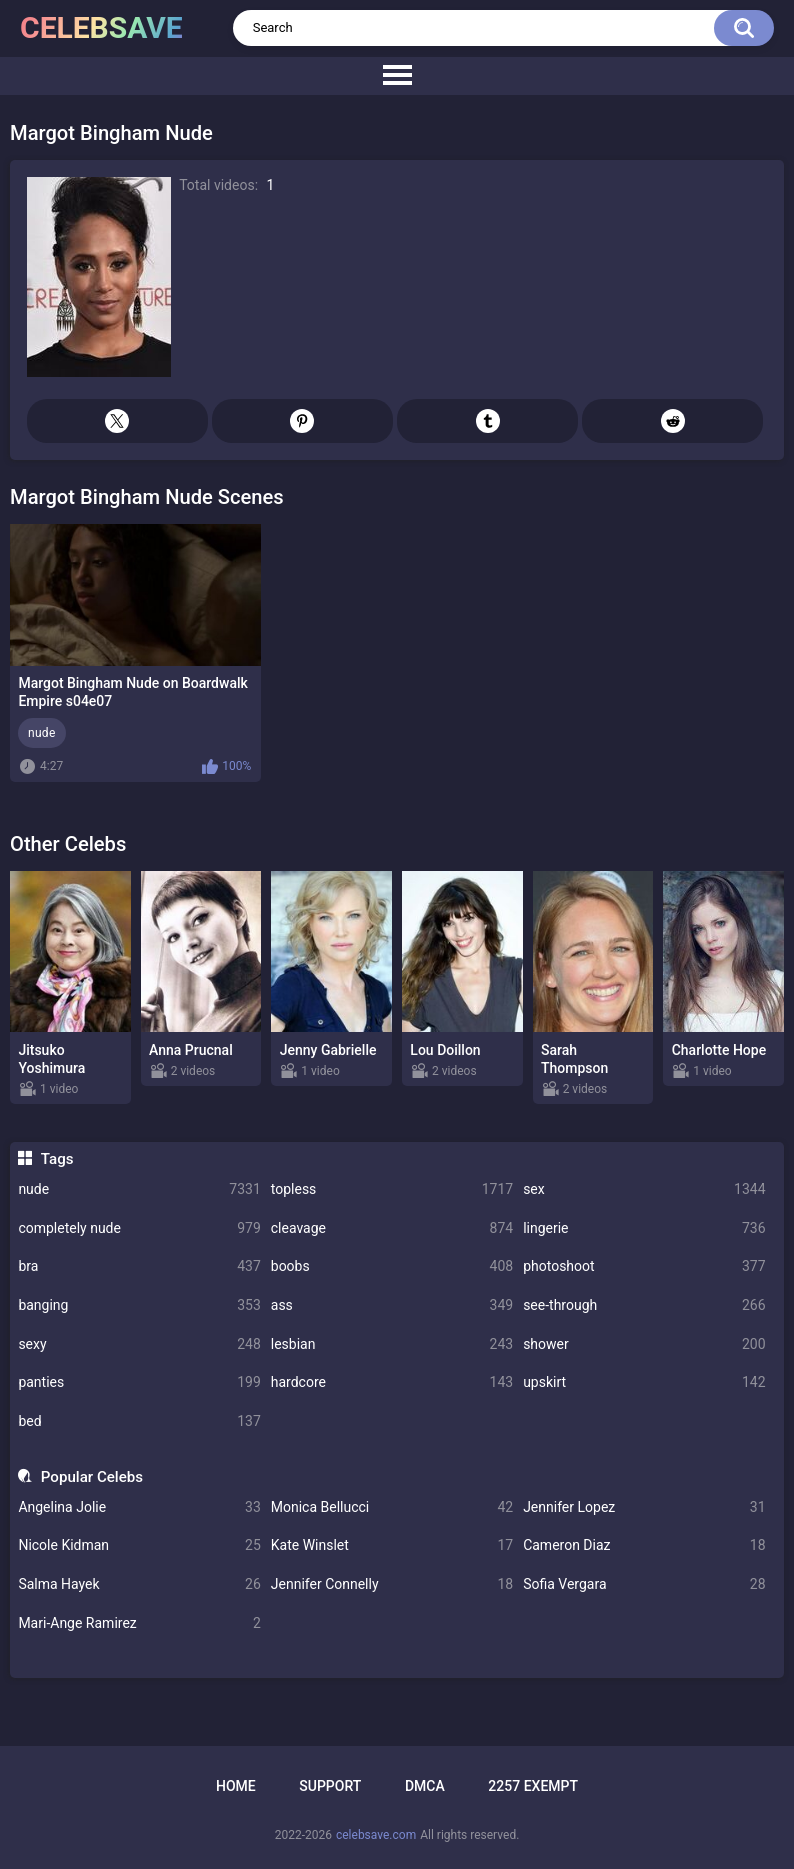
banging (139, 1305)
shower (644, 1344)
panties (139, 1382)
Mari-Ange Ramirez (139, 1623)
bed (139, 1421)
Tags (57, 1159)
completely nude (139, 1228)
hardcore (392, 1382)
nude (139, 1189)
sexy (139, 1344)
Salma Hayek (139, 1584)
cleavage (392, 1228)
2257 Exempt (533, 1786)
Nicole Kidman (139, 1545)
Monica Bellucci (392, 1507)
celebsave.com (376, 1835)
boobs (392, 1266)
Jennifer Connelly (392, 1584)
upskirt (644, 1382)
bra (139, 1266)
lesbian (392, 1344)
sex (644, 1189)
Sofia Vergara (644, 1584)
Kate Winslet (392, 1545)
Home (236, 1786)
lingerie (644, 1228)
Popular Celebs (92, 1477)
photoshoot (644, 1266)
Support (330, 1786)
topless (392, 1189)
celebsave (101, 27)
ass (392, 1305)
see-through (644, 1305)
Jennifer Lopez (644, 1507)
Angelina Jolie (139, 1507)
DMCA (425, 1786)
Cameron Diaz (644, 1545)
